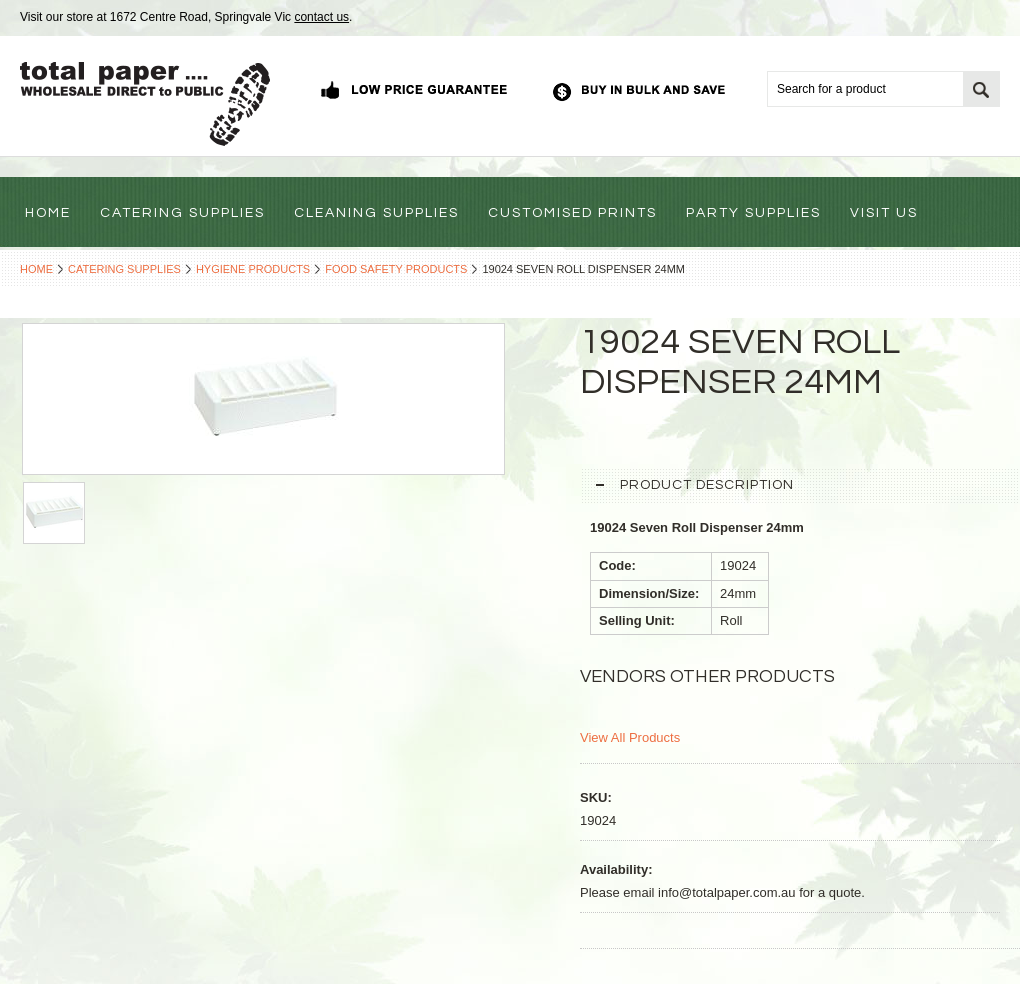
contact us (321, 17)
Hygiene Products (253, 269)
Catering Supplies (124, 269)
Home (36, 269)
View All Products (630, 737)
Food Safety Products (396, 269)
